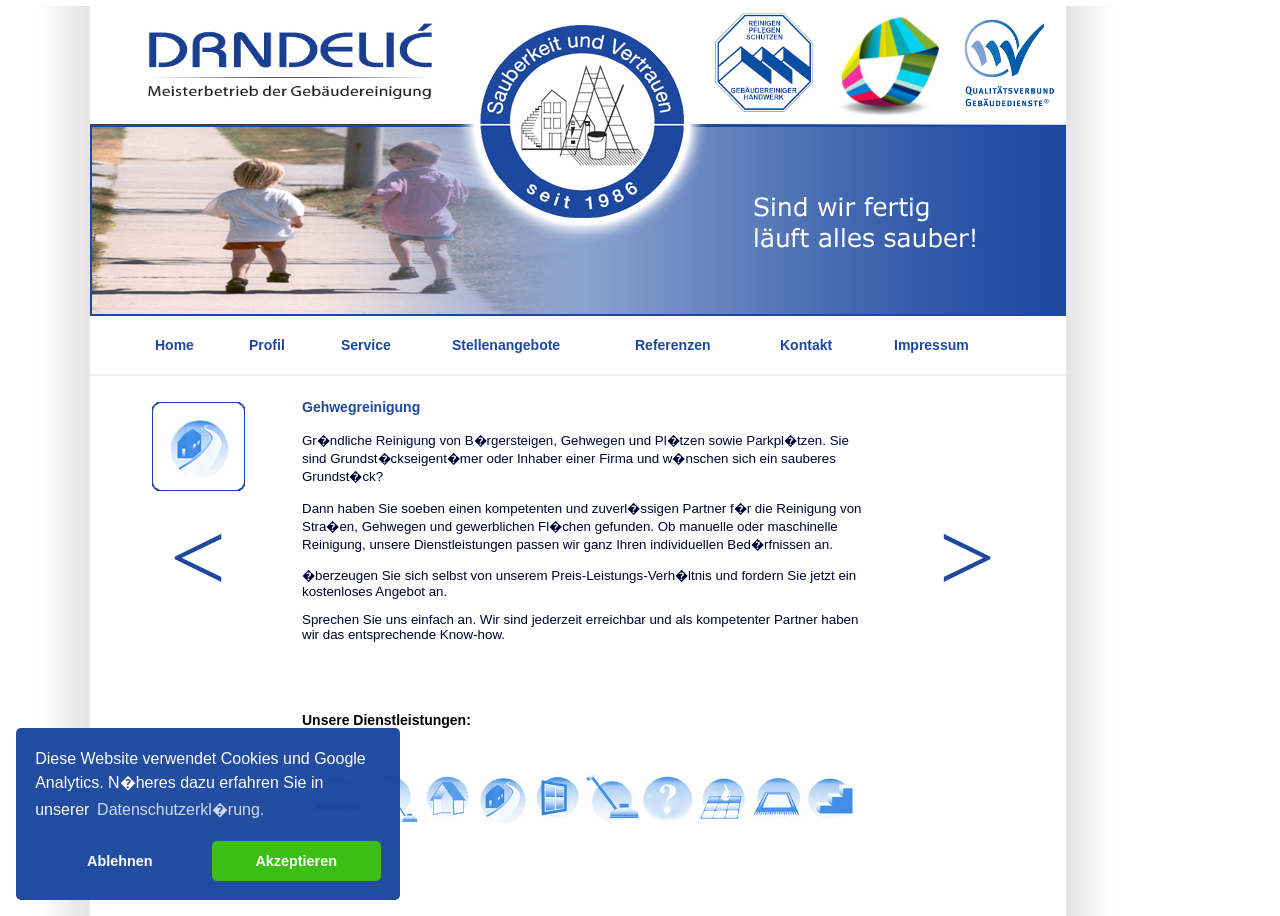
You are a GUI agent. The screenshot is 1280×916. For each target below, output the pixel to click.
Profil (267, 345)
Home (174, 345)
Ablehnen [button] (120, 861)
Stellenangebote (506, 345)
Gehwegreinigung (361, 407)
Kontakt (806, 345)
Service (366, 345)
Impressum (931, 345)
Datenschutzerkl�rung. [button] (180, 809)
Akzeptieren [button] (296, 861)
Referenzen (672, 345)
